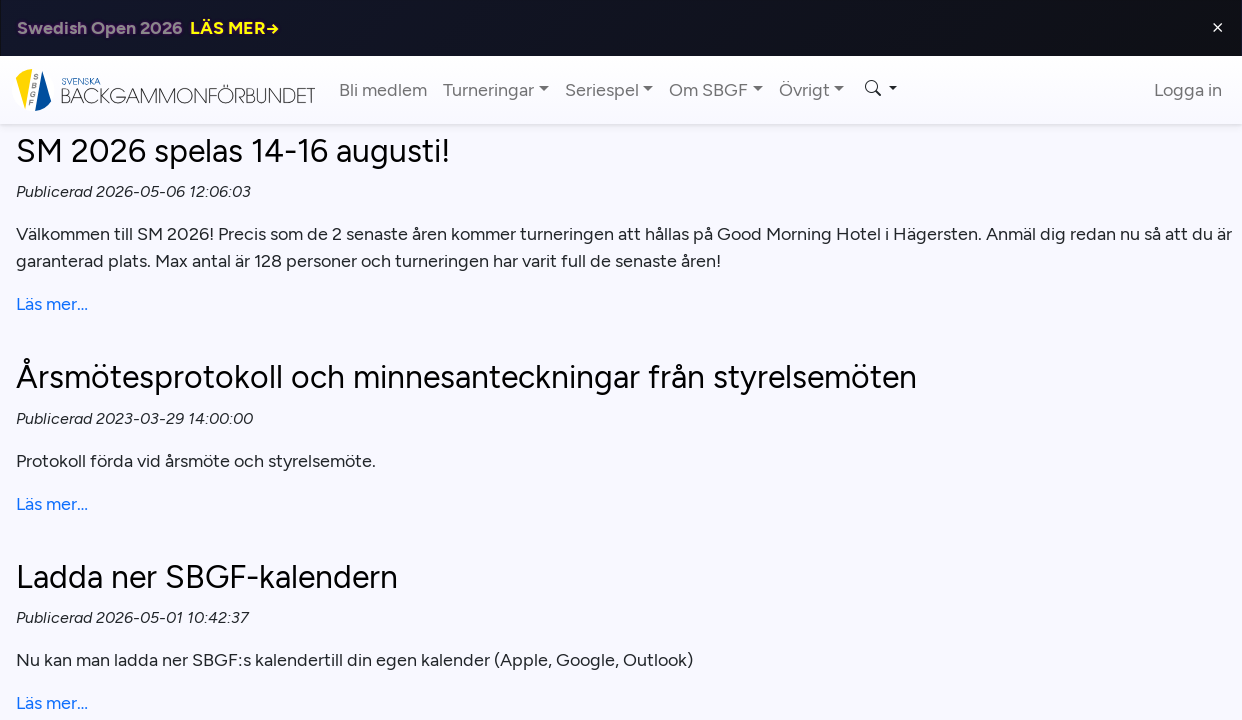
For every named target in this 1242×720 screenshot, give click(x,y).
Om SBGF (708, 90)
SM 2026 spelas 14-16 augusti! (233, 151)
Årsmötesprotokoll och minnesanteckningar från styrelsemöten (466, 377)
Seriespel (602, 90)
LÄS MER (235, 28)
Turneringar (488, 90)
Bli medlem (383, 90)
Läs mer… (52, 304)
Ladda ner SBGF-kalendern (207, 577)
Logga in (1188, 90)
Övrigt (804, 90)
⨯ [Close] (1217, 27)
